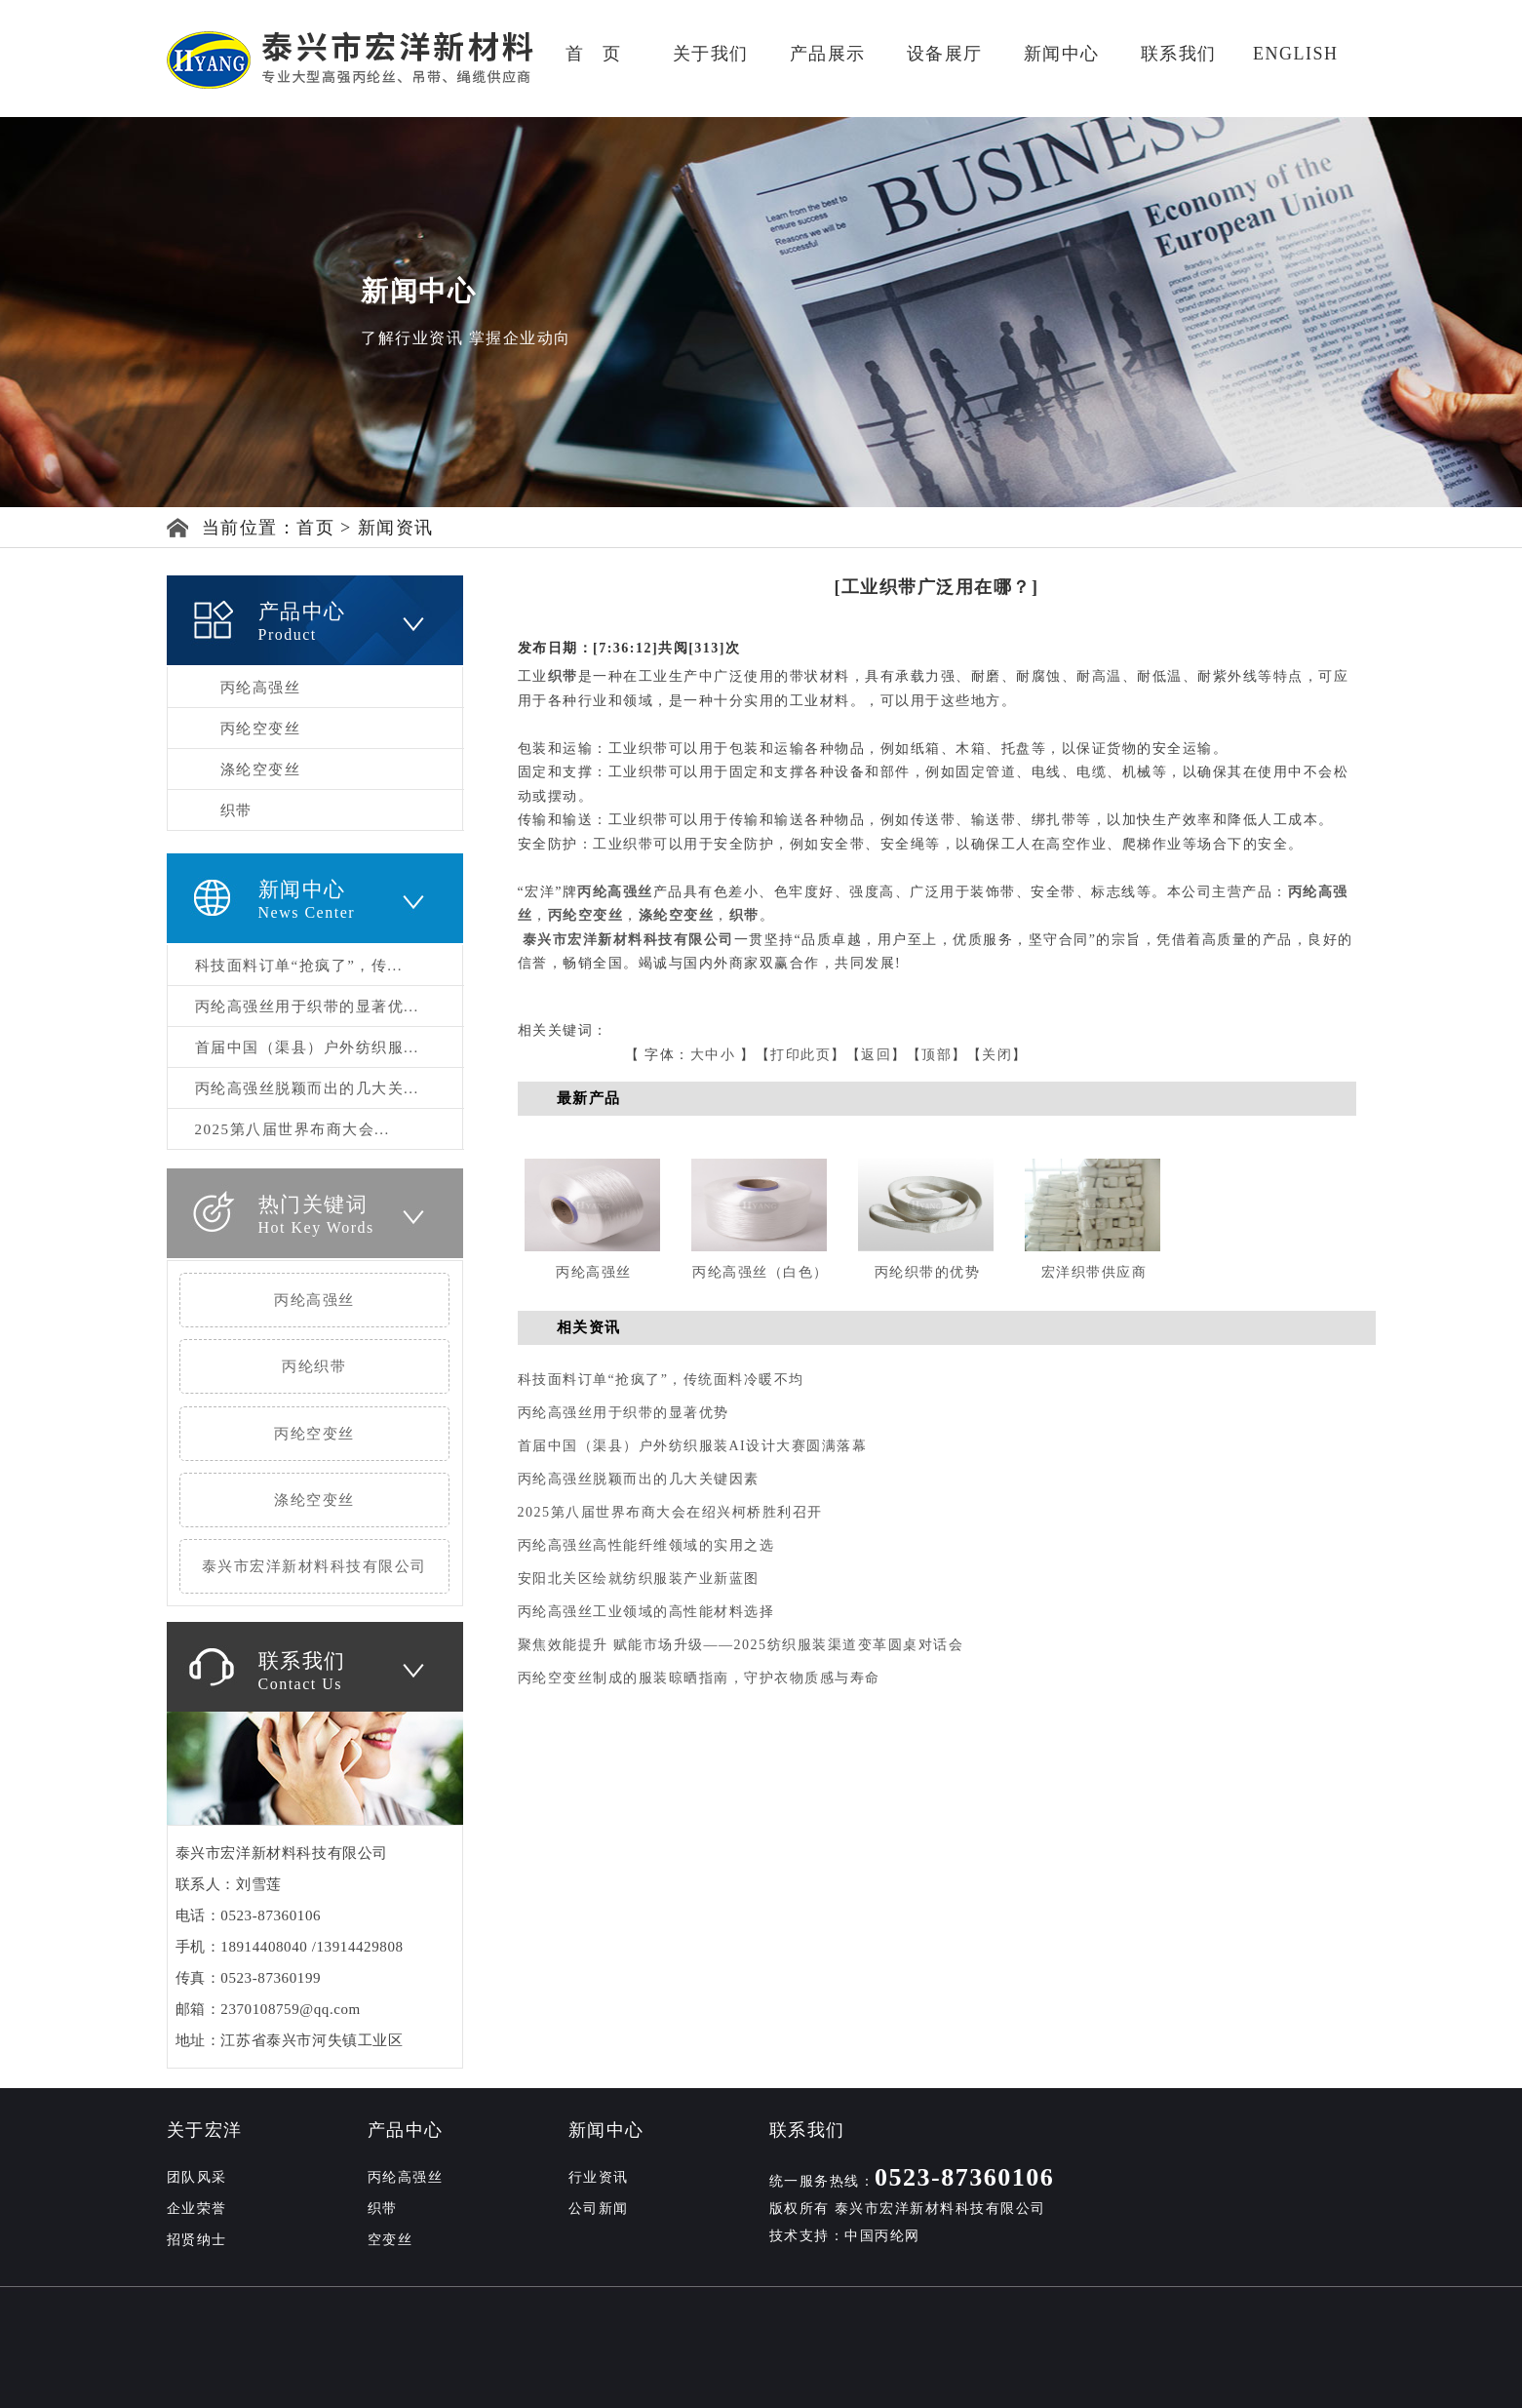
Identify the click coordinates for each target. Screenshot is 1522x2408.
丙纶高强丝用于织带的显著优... (307, 1006)
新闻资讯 (396, 527)
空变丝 (390, 2239)
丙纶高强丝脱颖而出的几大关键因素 (639, 1479)
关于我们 (711, 53)
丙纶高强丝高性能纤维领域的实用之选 (646, 1545)
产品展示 (828, 53)
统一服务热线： (912, 2181)
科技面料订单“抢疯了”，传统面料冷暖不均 (661, 1379)
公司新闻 (598, 2208)
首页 (315, 527)
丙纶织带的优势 (928, 1272)
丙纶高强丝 (260, 687)
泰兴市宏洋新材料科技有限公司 (314, 1566)
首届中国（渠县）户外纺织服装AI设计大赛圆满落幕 (693, 1446)
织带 (236, 810)
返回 (876, 1054)
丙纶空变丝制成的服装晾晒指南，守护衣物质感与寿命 (699, 1678)
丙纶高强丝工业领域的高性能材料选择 (646, 1611)
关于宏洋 (205, 2130)
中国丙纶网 (882, 2236)
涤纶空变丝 (260, 769)
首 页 (593, 53)
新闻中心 (1062, 53)
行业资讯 (598, 2177)
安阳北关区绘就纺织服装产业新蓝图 (639, 1578)
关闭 (997, 1054)
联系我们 (1179, 53)
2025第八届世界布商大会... (292, 1129)
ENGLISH (1296, 53)
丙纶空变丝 (260, 728)
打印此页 (800, 1054)
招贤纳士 (197, 2239)
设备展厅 (945, 53)
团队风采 (197, 2177)
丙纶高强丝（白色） (760, 1272)
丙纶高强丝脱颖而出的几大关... (307, 1088)
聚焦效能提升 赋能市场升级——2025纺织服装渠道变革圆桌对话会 (741, 1645)
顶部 (936, 1054)
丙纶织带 (314, 1366)
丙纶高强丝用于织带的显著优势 (623, 1412)
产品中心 (406, 2130)
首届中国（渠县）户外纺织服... (307, 1047)
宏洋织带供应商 (1094, 1272)
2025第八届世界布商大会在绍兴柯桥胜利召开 (670, 1512)
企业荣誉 (197, 2208)
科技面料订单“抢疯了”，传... (299, 965)
